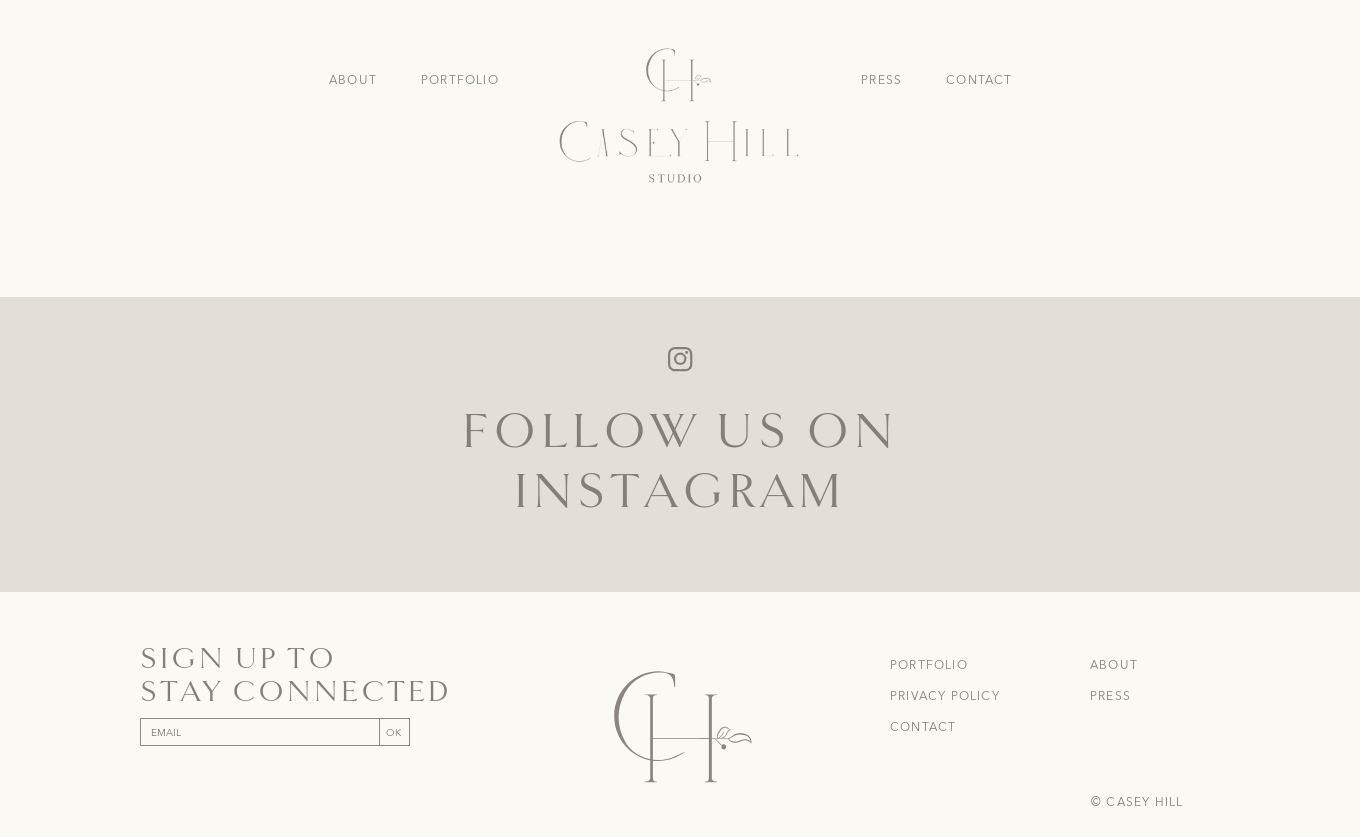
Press (881, 80)
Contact (979, 80)
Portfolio (460, 80)
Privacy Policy (945, 696)
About (353, 80)
